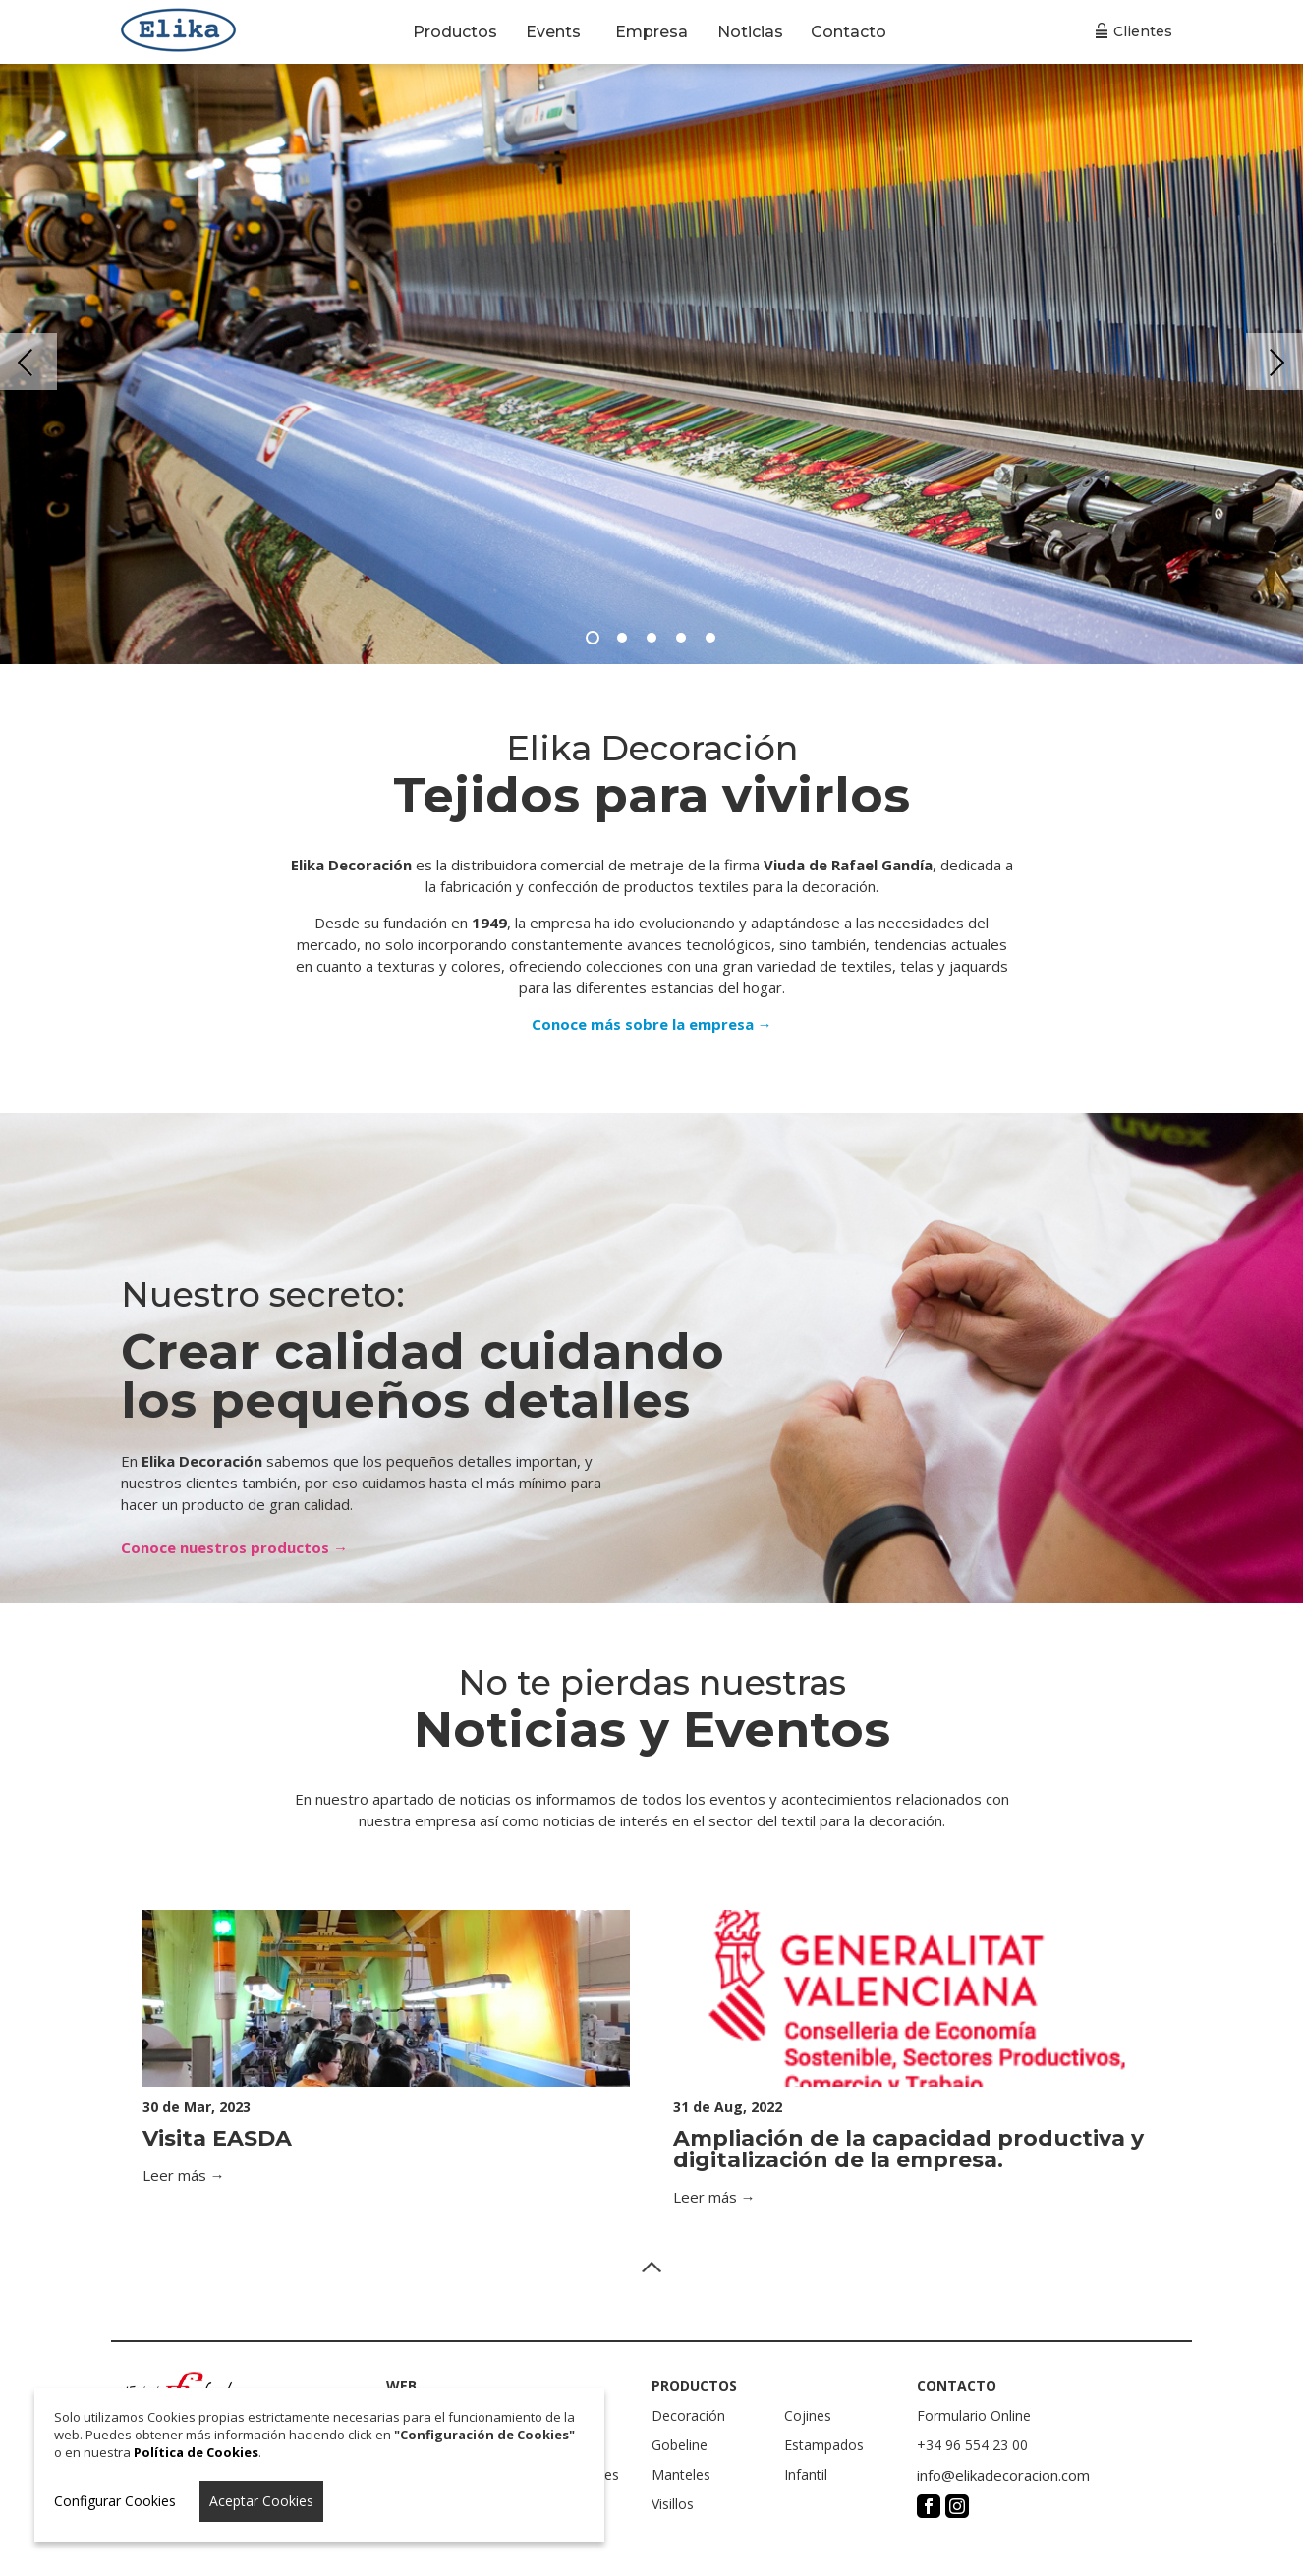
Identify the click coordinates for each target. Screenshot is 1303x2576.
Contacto (848, 32)
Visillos (673, 2503)
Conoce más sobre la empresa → (652, 1024)
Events (553, 32)
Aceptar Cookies (261, 2501)
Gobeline (680, 2445)
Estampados (824, 2445)
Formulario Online (974, 2415)
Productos (455, 32)
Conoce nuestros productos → (234, 1547)
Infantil (805, 2474)
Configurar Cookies (115, 2501)
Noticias (750, 32)
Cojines (807, 2415)
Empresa (651, 32)
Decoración (688, 2415)
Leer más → (183, 2175)
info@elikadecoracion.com (1003, 2475)
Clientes (1142, 31)
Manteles (681, 2474)
